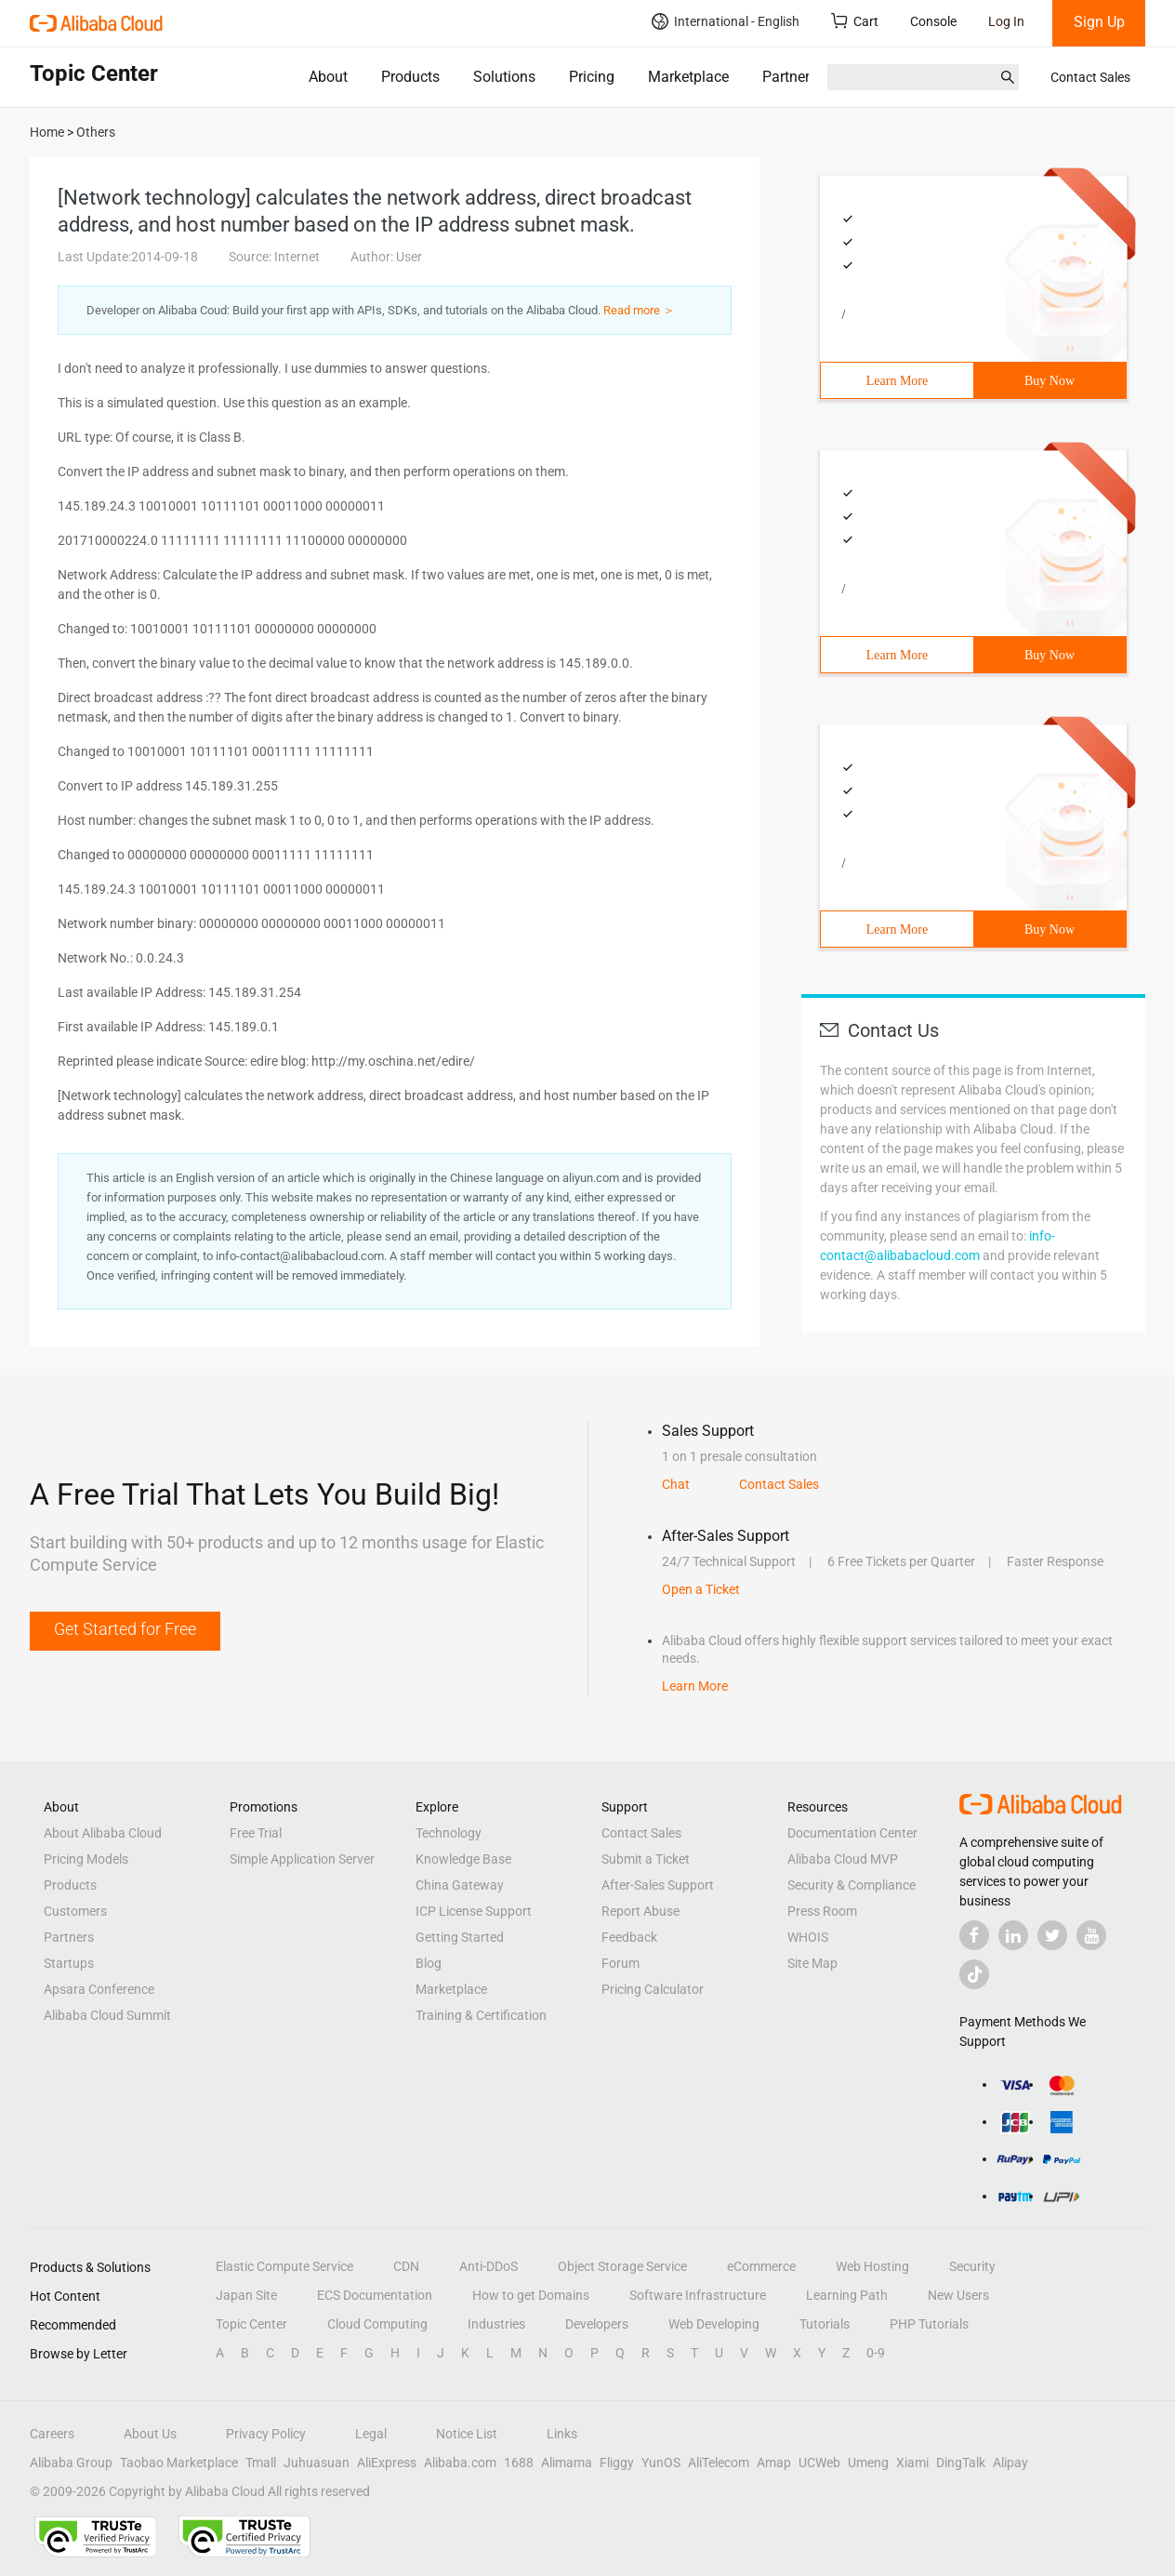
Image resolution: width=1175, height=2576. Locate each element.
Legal (371, 2433)
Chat (676, 1484)
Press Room (822, 1911)
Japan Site (246, 2295)
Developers (596, 2324)
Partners (789, 77)
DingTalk (960, 2462)
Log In (1006, 21)
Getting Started (460, 1937)
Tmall (260, 2462)
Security (972, 2266)
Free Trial (256, 1833)
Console (933, 21)
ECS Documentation (374, 2295)
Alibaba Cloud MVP (842, 1859)
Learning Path (847, 2295)
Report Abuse (640, 1911)
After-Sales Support (657, 1885)
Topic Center (251, 2324)
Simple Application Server (302, 1859)
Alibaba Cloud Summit (107, 2015)
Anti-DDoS (488, 2266)
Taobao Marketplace (179, 2462)
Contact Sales (1090, 77)
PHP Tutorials (929, 2324)
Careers (52, 2433)
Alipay (1010, 2462)
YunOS (660, 2462)
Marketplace (688, 77)
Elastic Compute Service (284, 2266)
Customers (75, 1911)
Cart (854, 21)
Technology (449, 1833)
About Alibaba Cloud (103, 1833)
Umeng (868, 2462)
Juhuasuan (317, 2462)
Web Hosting (872, 2266)
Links (562, 2433)
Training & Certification (481, 2015)
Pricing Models (86, 1859)
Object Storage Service (622, 2266)
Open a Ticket (701, 1589)
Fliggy (617, 2462)
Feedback (629, 1937)
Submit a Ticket (645, 1859)
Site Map (812, 1963)
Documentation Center (852, 1833)
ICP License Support (474, 1911)
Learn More (897, 381)
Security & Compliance (851, 1885)
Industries (496, 2324)
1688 (519, 2462)
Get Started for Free (125, 1629)
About (328, 77)
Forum (620, 1963)
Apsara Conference (99, 1989)
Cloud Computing (377, 2324)
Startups (69, 1963)
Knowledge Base (463, 1859)
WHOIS (807, 1937)
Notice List (466, 2433)
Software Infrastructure (697, 2295)
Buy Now (1049, 381)
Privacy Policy (266, 2433)
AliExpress (386, 2462)
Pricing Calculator (652, 1989)
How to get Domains (530, 2295)
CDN (406, 2266)
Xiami (912, 2462)
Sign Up (1099, 22)
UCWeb (819, 2462)
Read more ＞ (639, 310)
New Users (958, 2295)
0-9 (875, 2352)
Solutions (504, 77)
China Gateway (460, 1885)
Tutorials (824, 2324)
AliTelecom (718, 2462)
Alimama (566, 2462)
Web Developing (713, 2324)
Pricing (591, 77)
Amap (774, 2462)
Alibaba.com (460, 2462)
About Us (150, 2433)
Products (410, 77)
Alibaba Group (71, 2462)
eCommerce (761, 2266)
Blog (429, 1963)
